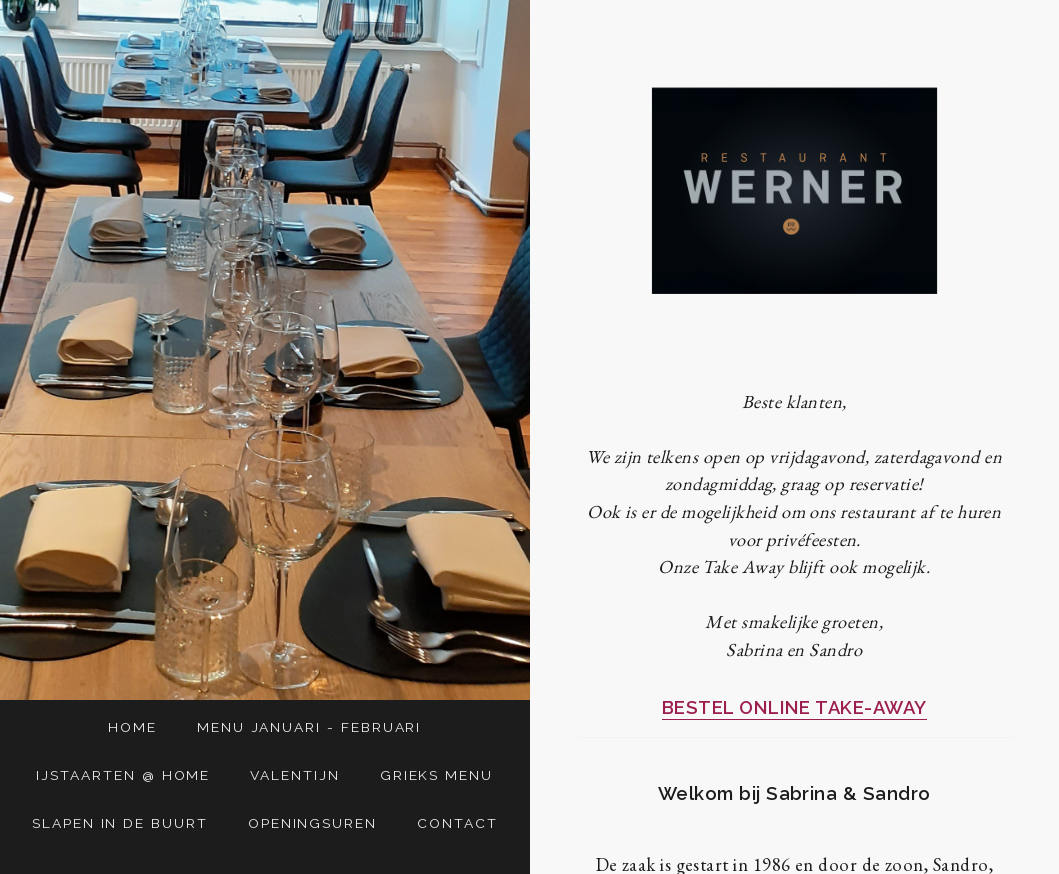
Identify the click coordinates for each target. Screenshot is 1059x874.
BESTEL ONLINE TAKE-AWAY (794, 707)
